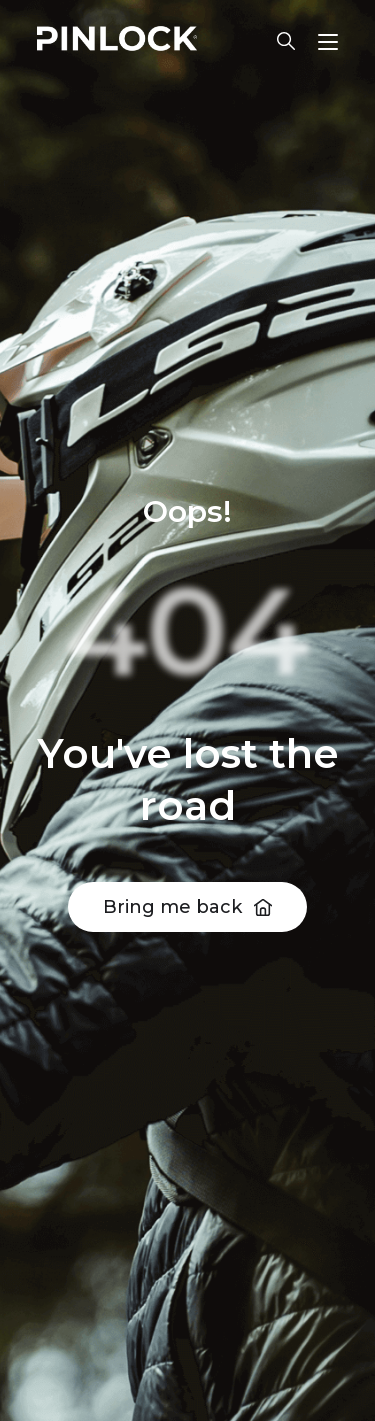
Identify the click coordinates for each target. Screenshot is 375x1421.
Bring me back (172, 907)
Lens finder (286, 41)
